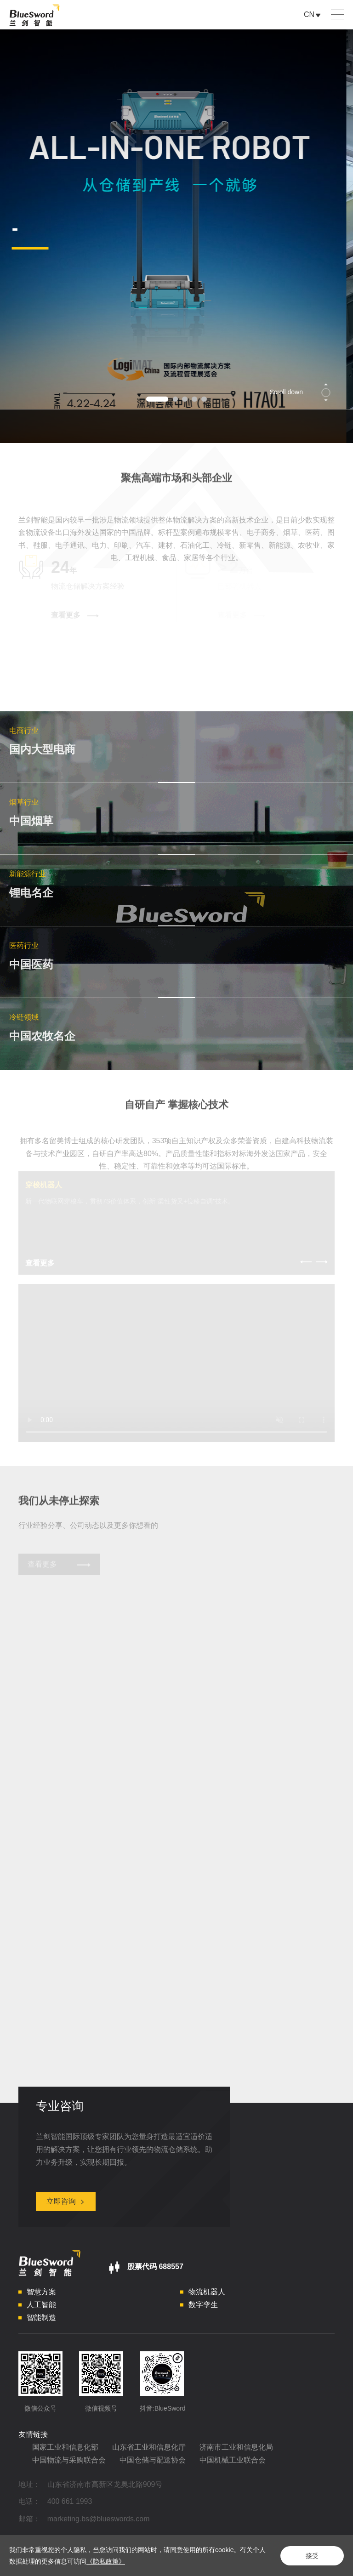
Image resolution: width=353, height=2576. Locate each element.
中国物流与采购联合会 (69, 2464)
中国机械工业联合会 (232, 2464)
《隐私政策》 (105, 2561)
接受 (311, 2555)
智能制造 (41, 2322)
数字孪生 (203, 2309)
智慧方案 (41, 2296)
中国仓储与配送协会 (153, 2464)
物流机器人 (206, 2296)
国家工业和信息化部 (65, 2451)
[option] (176, 236)
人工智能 (41, 2309)
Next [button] (348, 236)
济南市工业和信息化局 (236, 2451)
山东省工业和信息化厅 (149, 2451)
